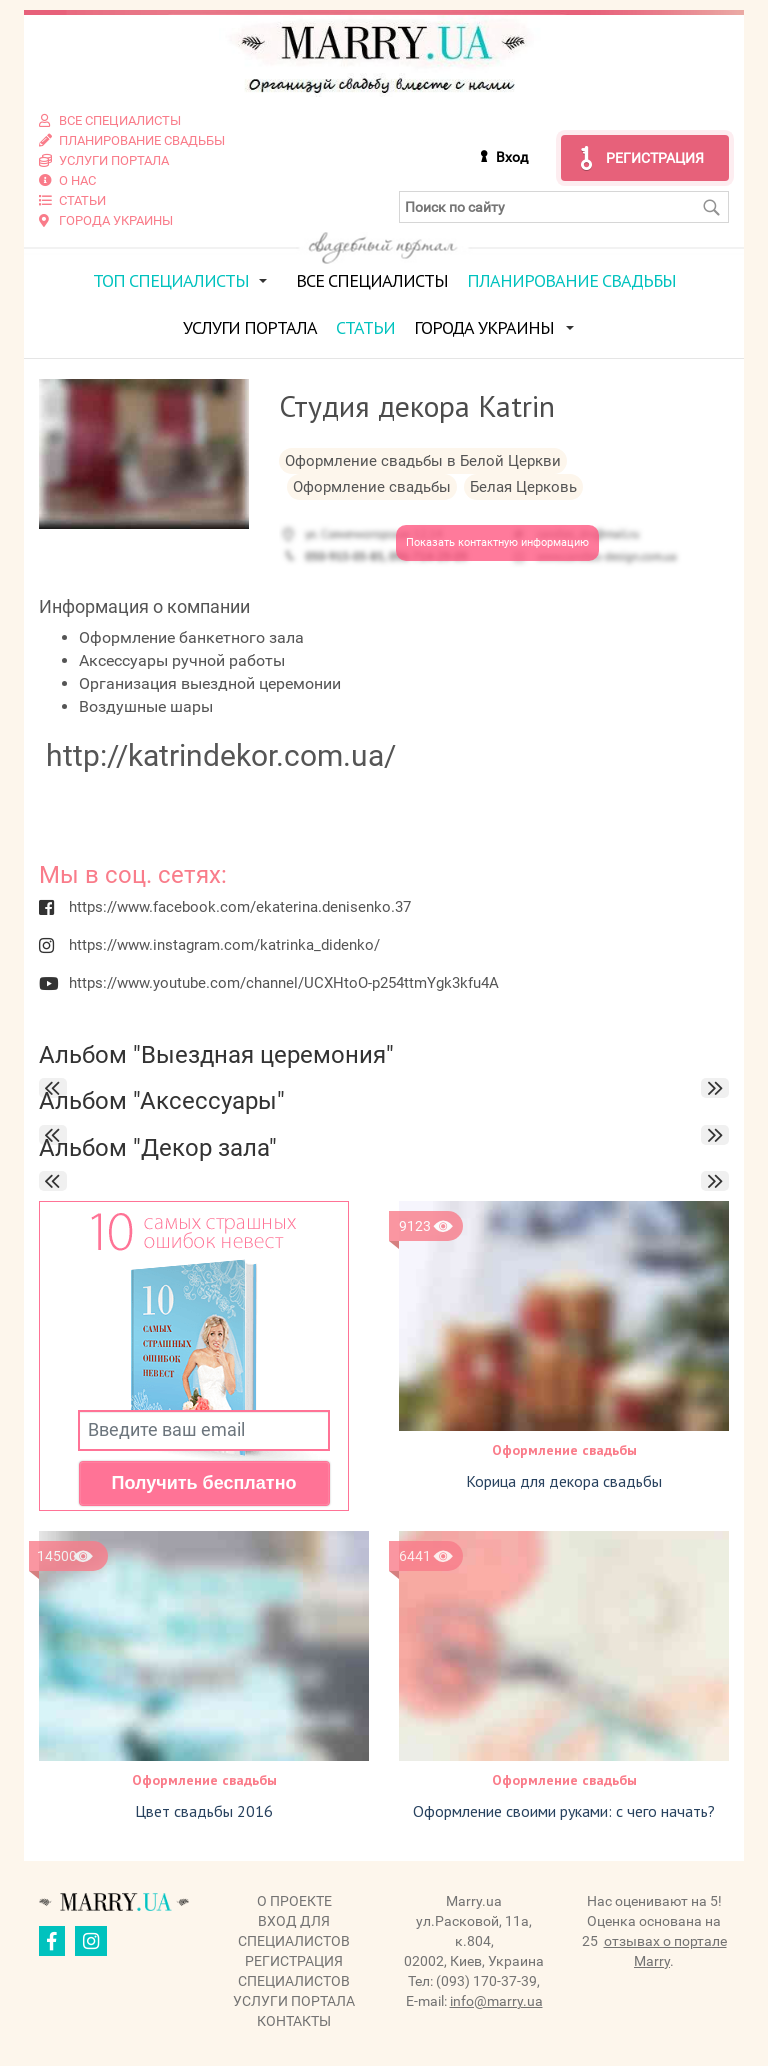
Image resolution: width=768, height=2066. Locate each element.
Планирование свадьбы (571, 280)
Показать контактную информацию (497, 542)
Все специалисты (372, 280)
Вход (512, 157)
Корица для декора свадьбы (564, 1481)
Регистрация (655, 158)
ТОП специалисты (171, 280)
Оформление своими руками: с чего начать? (564, 1811)
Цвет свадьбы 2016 (204, 1811)
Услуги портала (250, 327)
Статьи (365, 327)
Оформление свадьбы (564, 1450)
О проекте (294, 1901)
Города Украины (484, 327)
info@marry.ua (496, 2001)
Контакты (294, 2021)
